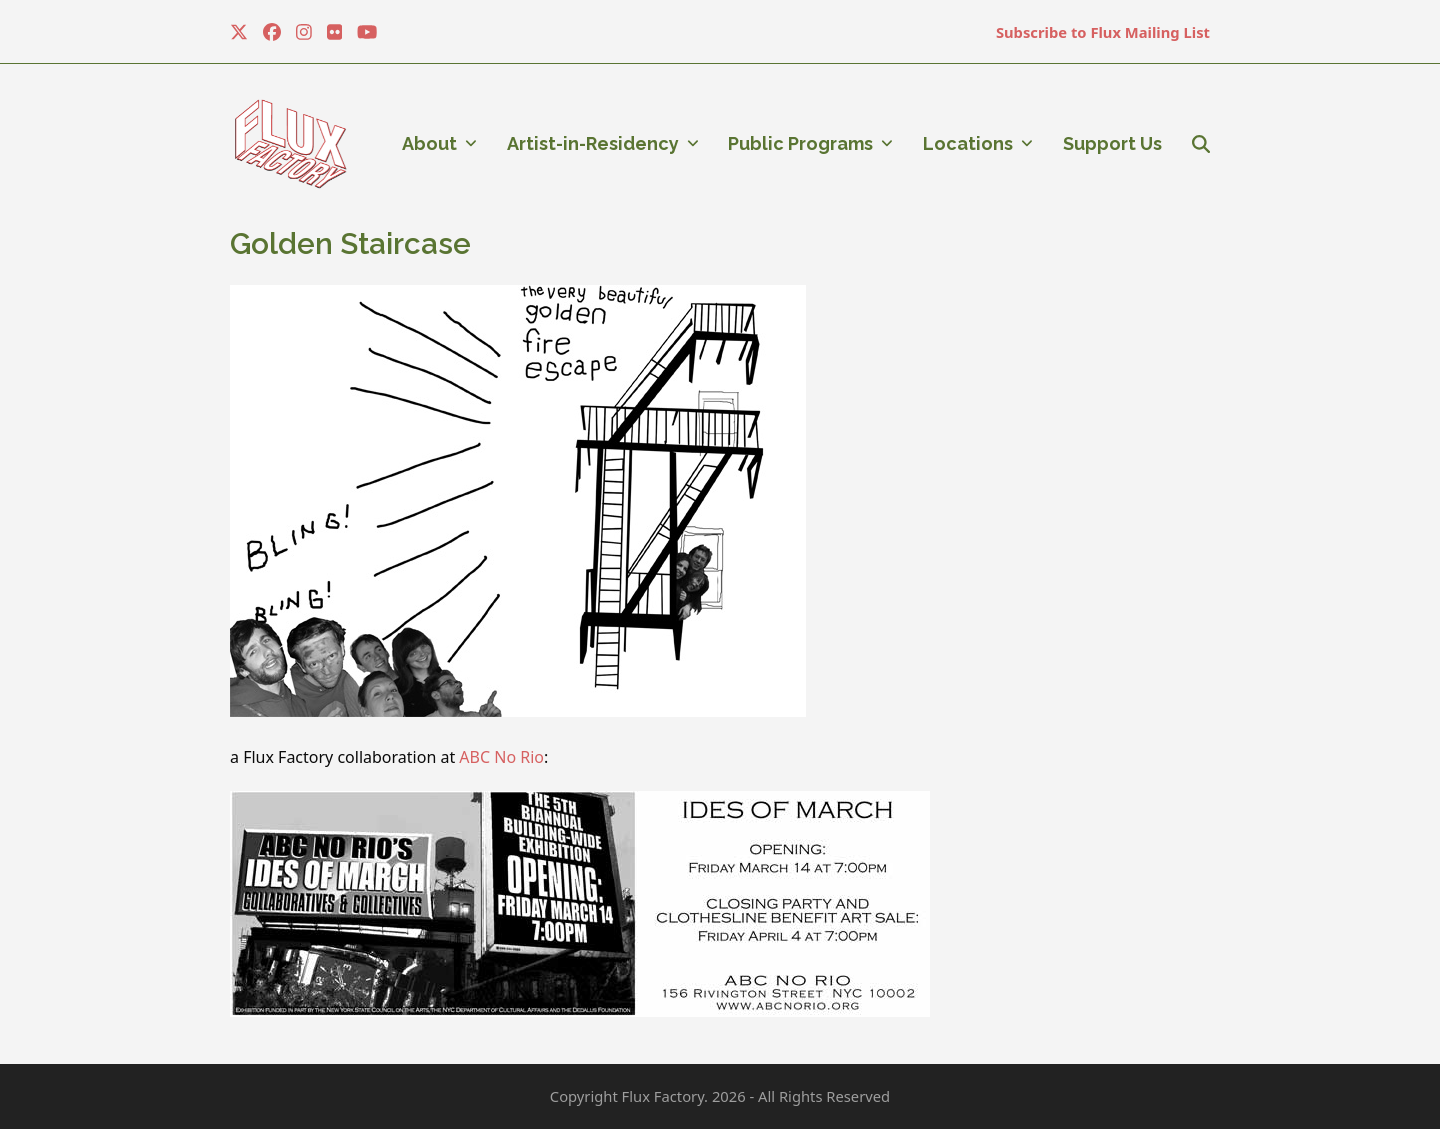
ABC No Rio (501, 757)
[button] (1201, 144)
